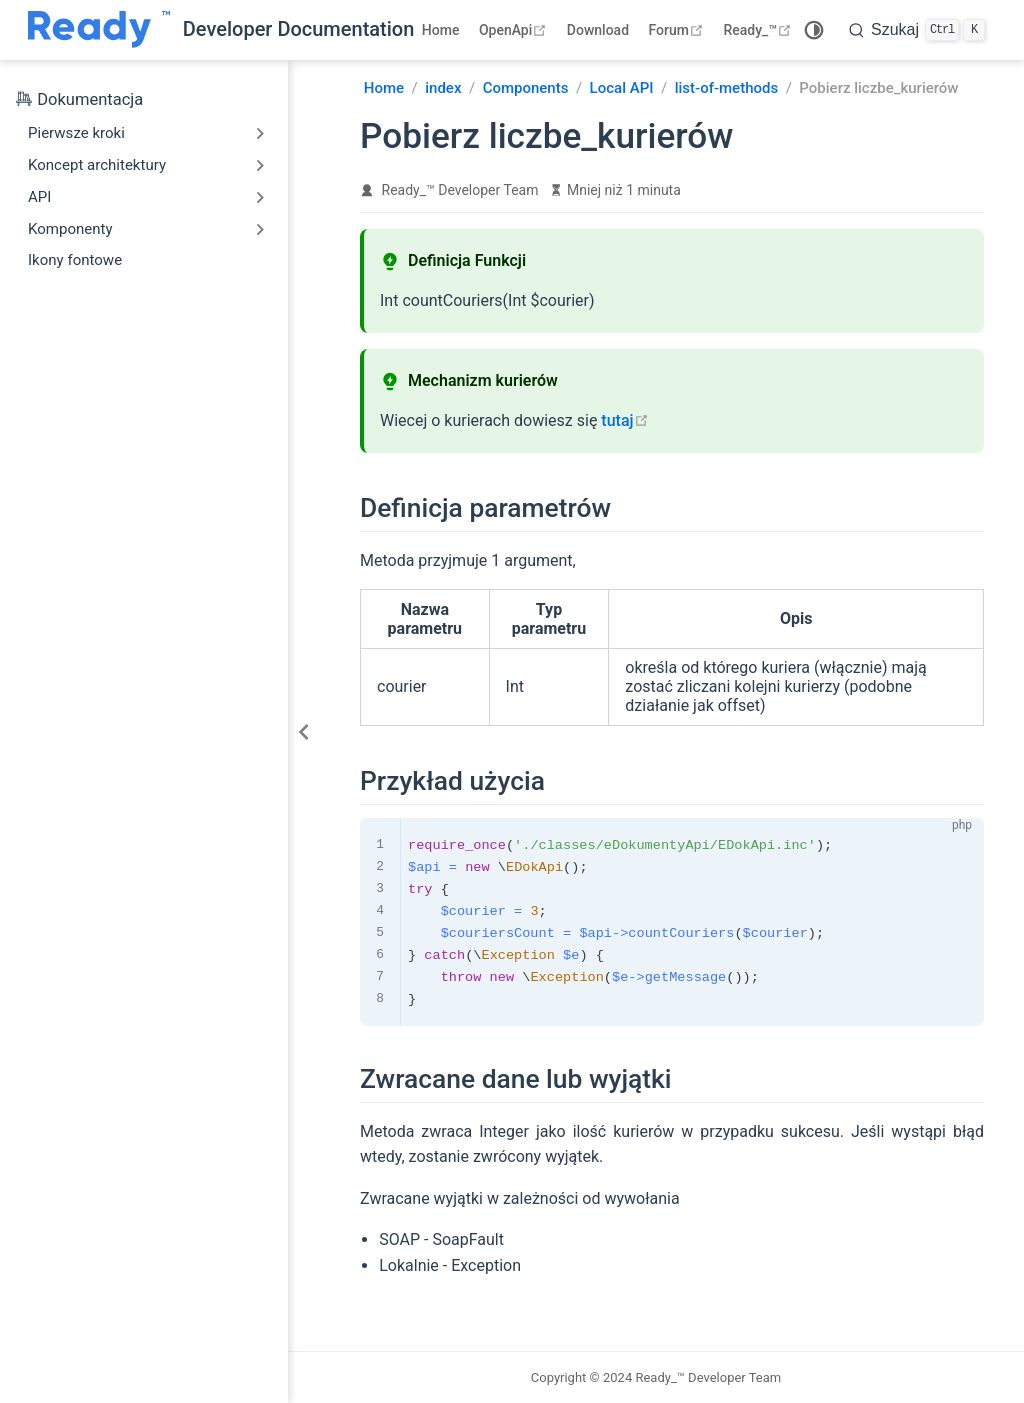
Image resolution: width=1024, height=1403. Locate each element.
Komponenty (70, 229)
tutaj (624, 420)
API (39, 197)
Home (441, 30)
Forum (678, 30)
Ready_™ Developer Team (460, 190)
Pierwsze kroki (76, 133)
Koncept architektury (97, 165)
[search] (917, 30)
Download (598, 30)
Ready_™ (759, 30)
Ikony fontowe (75, 260)
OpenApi (515, 30)
